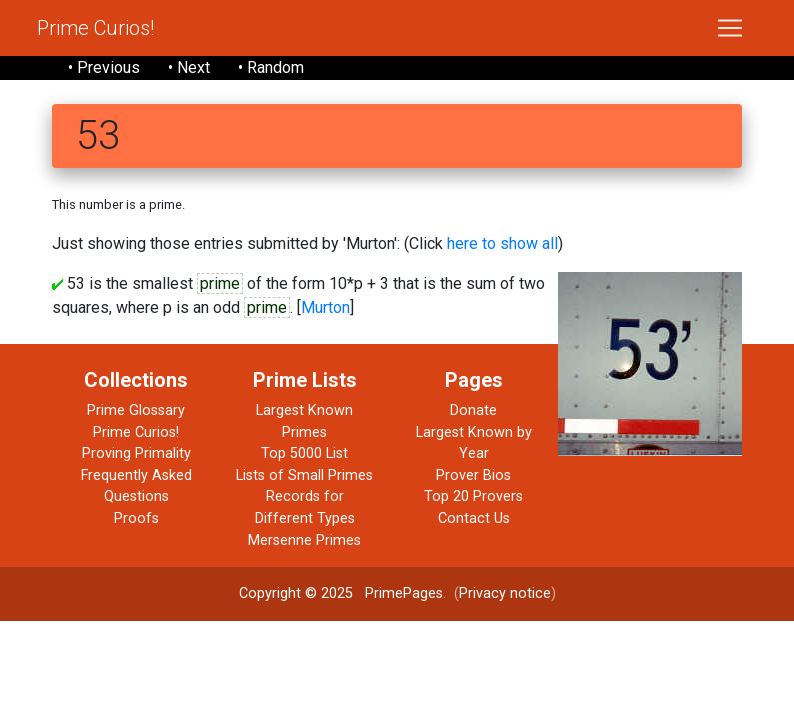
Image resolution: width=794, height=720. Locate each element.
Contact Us (474, 518)
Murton (325, 307)
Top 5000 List (304, 453)
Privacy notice (505, 593)
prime (220, 283)
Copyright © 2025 (296, 593)
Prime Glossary (136, 410)
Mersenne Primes (304, 540)
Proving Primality (136, 453)
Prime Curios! (95, 28)
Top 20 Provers (473, 496)
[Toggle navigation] (730, 28)
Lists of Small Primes (304, 475)
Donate (473, 410)
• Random (271, 67)
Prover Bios (473, 475)
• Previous (104, 67)
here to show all (502, 243)
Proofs (136, 518)
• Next (189, 67)
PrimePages (404, 593)
